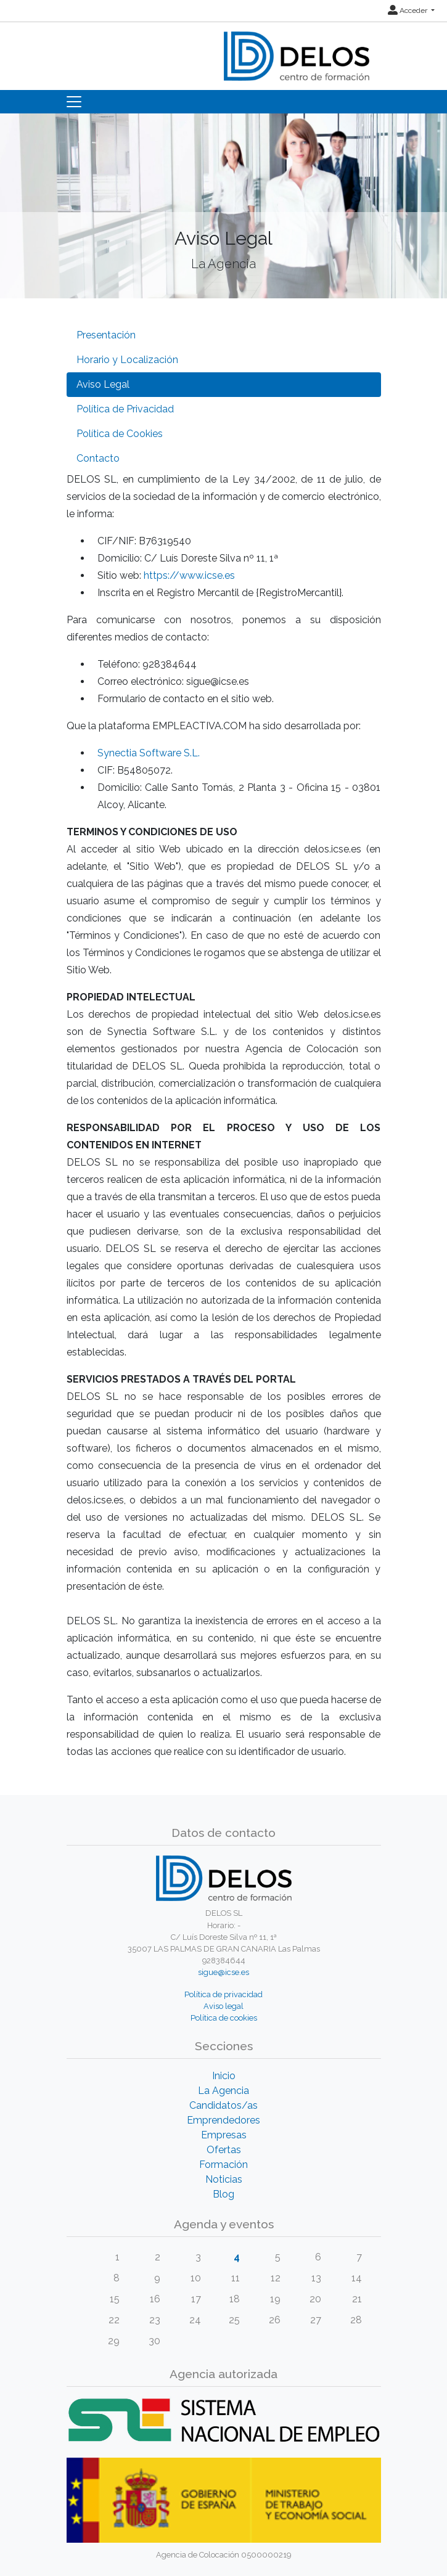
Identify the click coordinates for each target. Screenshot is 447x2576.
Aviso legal (223, 2006)
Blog (223, 2194)
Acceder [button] (408, 10)
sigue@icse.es (223, 1972)
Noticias (223, 2179)
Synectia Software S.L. (148, 753)
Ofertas (224, 2150)
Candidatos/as (223, 2105)
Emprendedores (223, 2120)
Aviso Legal (102, 384)
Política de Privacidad (125, 409)
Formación (223, 2164)
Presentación (106, 335)
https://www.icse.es (189, 575)
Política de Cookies (119, 434)
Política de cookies (224, 2017)
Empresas (224, 2135)
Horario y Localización (127, 360)
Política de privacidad (223, 1994)
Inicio (224, 2076)
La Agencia (223, 2090)
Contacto (98, 458)
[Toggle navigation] (74, 101)
